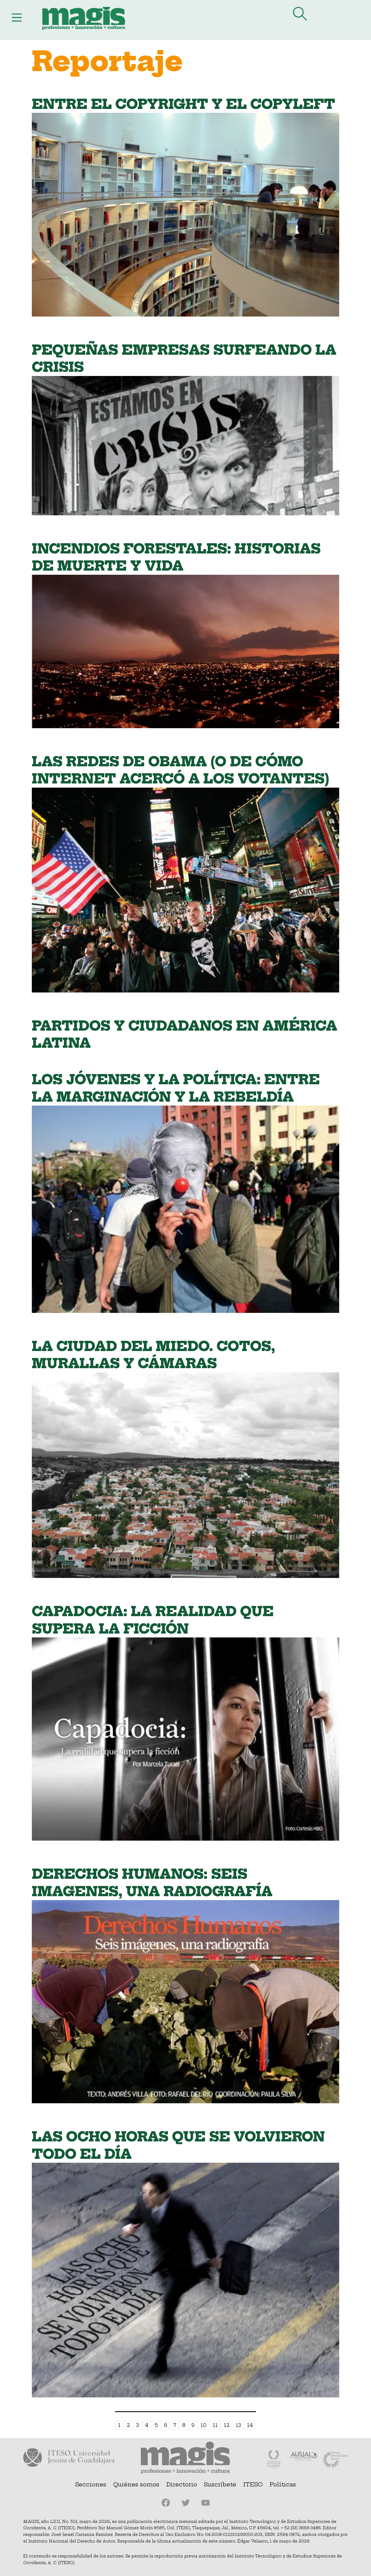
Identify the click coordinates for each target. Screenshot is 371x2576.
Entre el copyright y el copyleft (183, 104)
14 (250, 2425)
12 (227, 2425)
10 (203, 2425)
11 (215, 2425)
